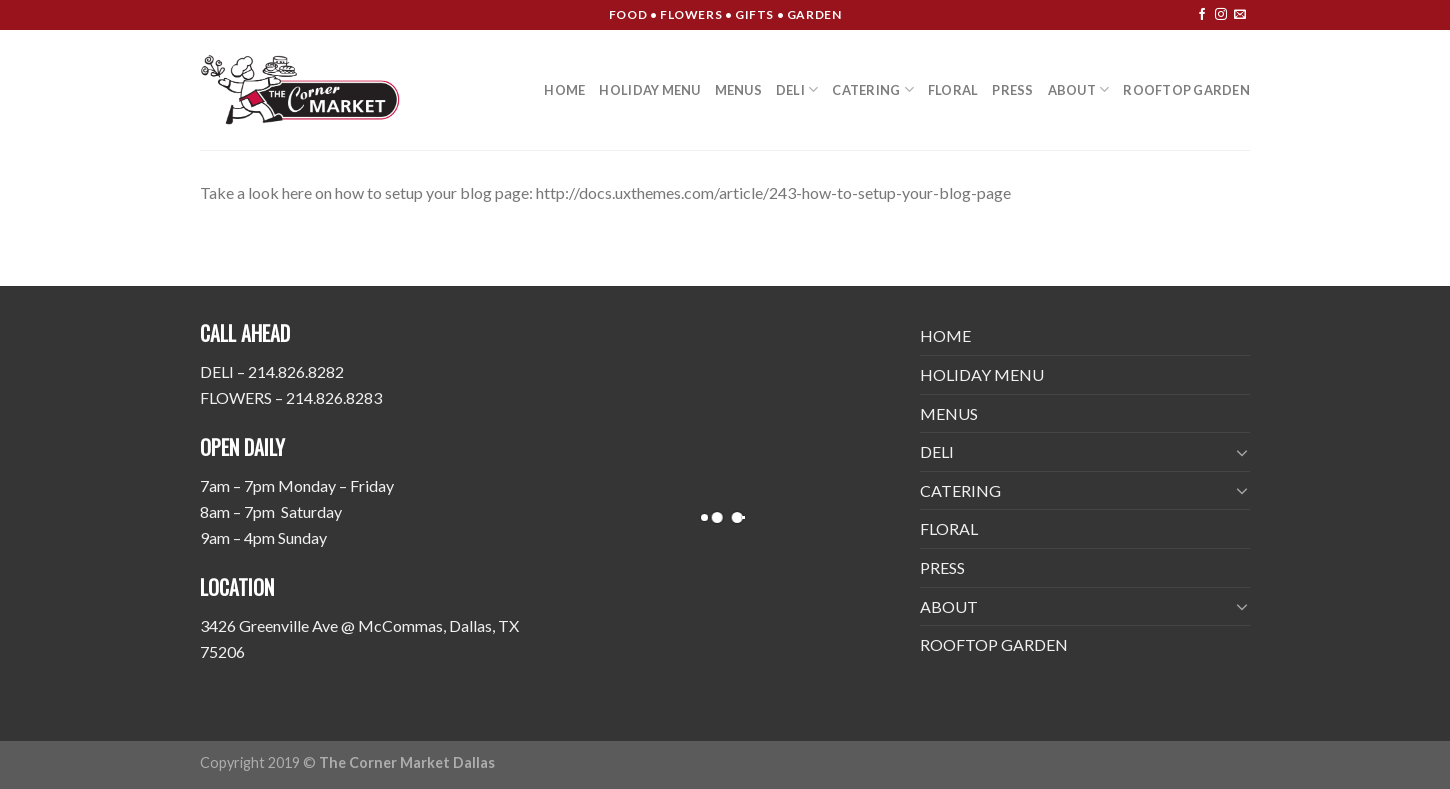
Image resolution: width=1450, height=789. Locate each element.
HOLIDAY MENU (649, 90)
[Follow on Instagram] (1221, 15)
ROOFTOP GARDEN (1186, 90)
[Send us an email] (1240, 15)
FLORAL (953, 90)
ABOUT (1079, 89)
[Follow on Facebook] (1202, 15)
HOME (564, 90)
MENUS (738, 90)
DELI (797, 89)
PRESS (1012, 90)
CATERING (873, 89)
